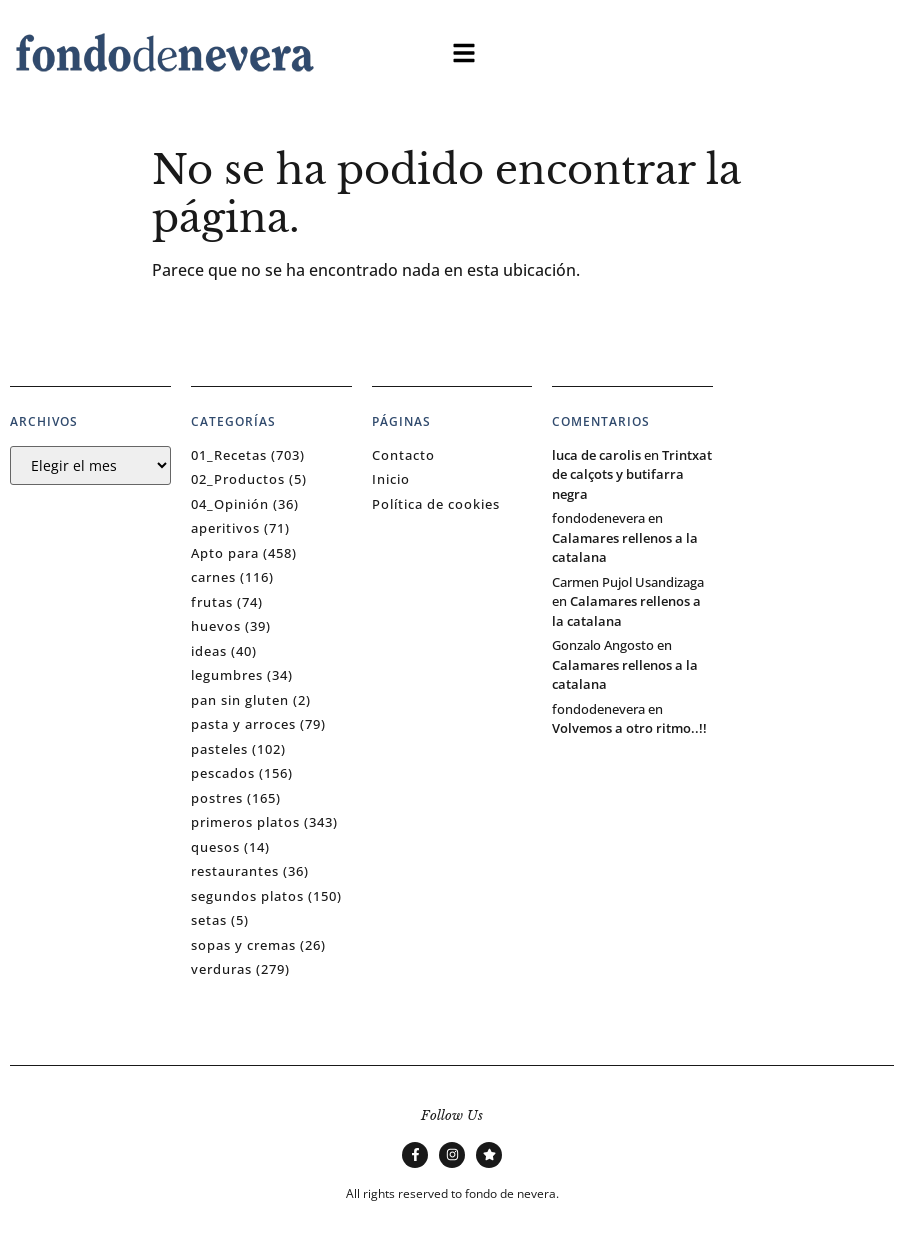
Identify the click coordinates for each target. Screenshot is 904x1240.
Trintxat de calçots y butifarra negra (632, 474)
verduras (221, 969)
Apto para (225, 553)
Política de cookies (436, 504)
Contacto (403, 455)
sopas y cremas (243, 945)
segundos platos (247, 896)
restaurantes (235, 871)
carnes (213, 577)
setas (209, 920)
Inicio (391, 479)
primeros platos (245, 822)
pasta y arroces (243, 724)
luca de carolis (596, 455)
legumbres (227, 675)
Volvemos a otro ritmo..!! (629, 728)
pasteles (219, 749)
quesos (215, 847)
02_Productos (238, 479)
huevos (216, 626)
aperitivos (225, 528)
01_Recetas (229, 455)
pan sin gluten (240, 700)
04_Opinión (230, 504)
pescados (223, 773)
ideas (209, 651)
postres (217, 798)
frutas (212, 602)
